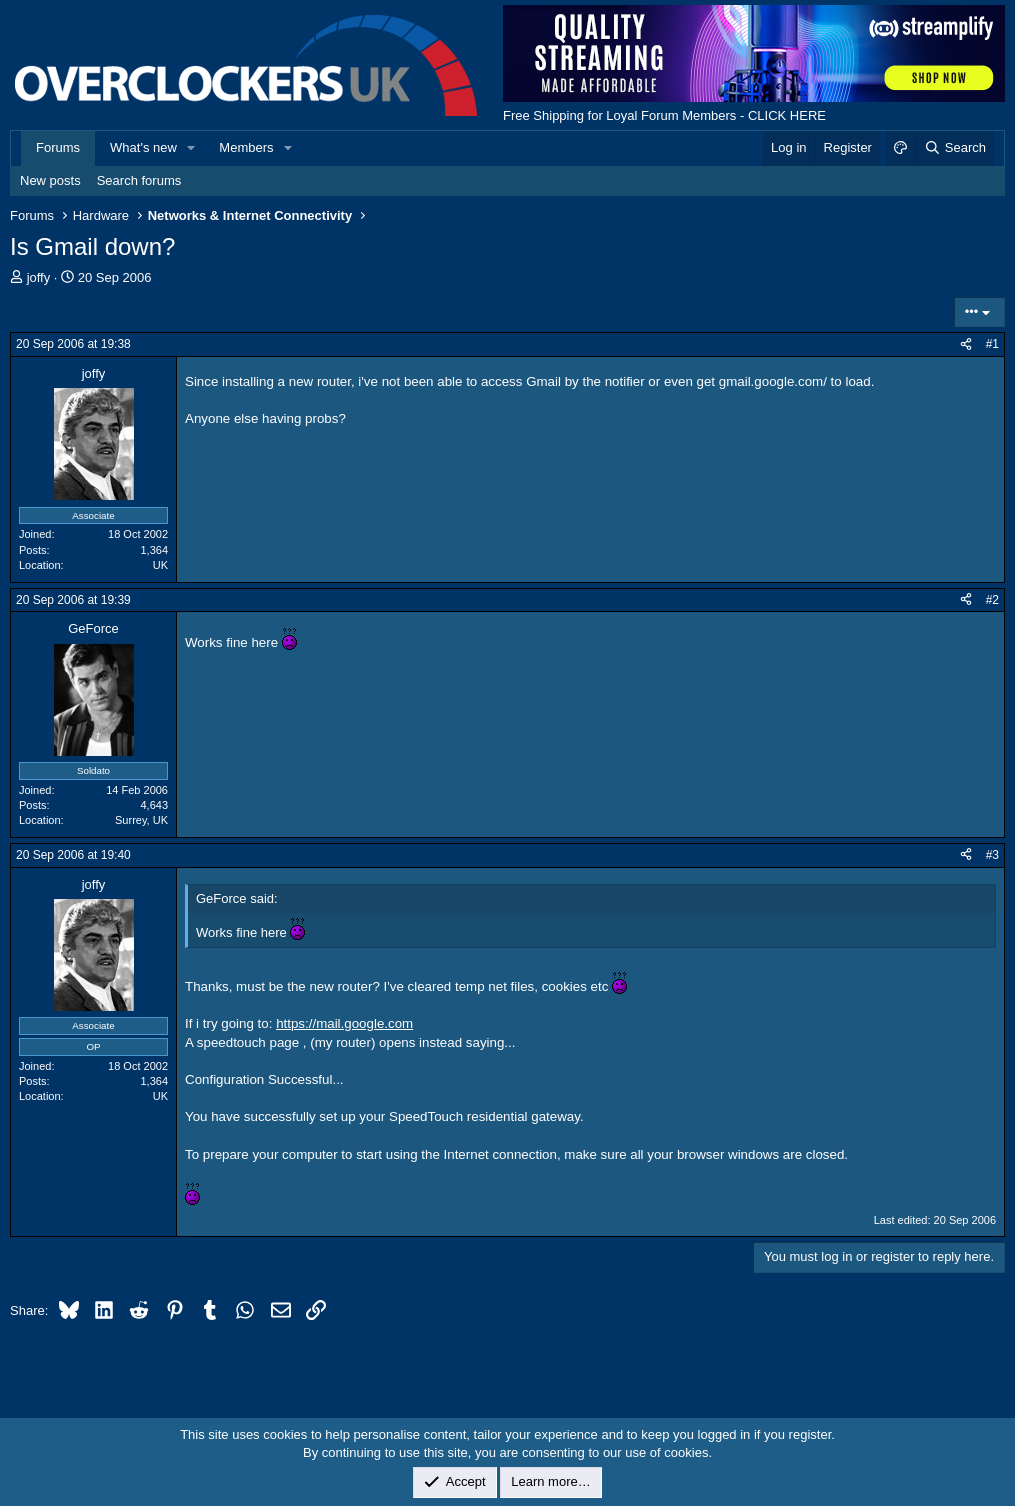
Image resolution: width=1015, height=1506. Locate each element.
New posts (50, 180)
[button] (192, 148)
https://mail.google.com (344, 1023)
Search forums (139, 180)
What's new (143, 147)
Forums (58, 147)
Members (246, 147)
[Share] (966, 344)
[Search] (954, 148)
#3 (992, 855)
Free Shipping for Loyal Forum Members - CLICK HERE (664, 115)
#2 (992, 600)
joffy (39, 277)
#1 (992, 344)
